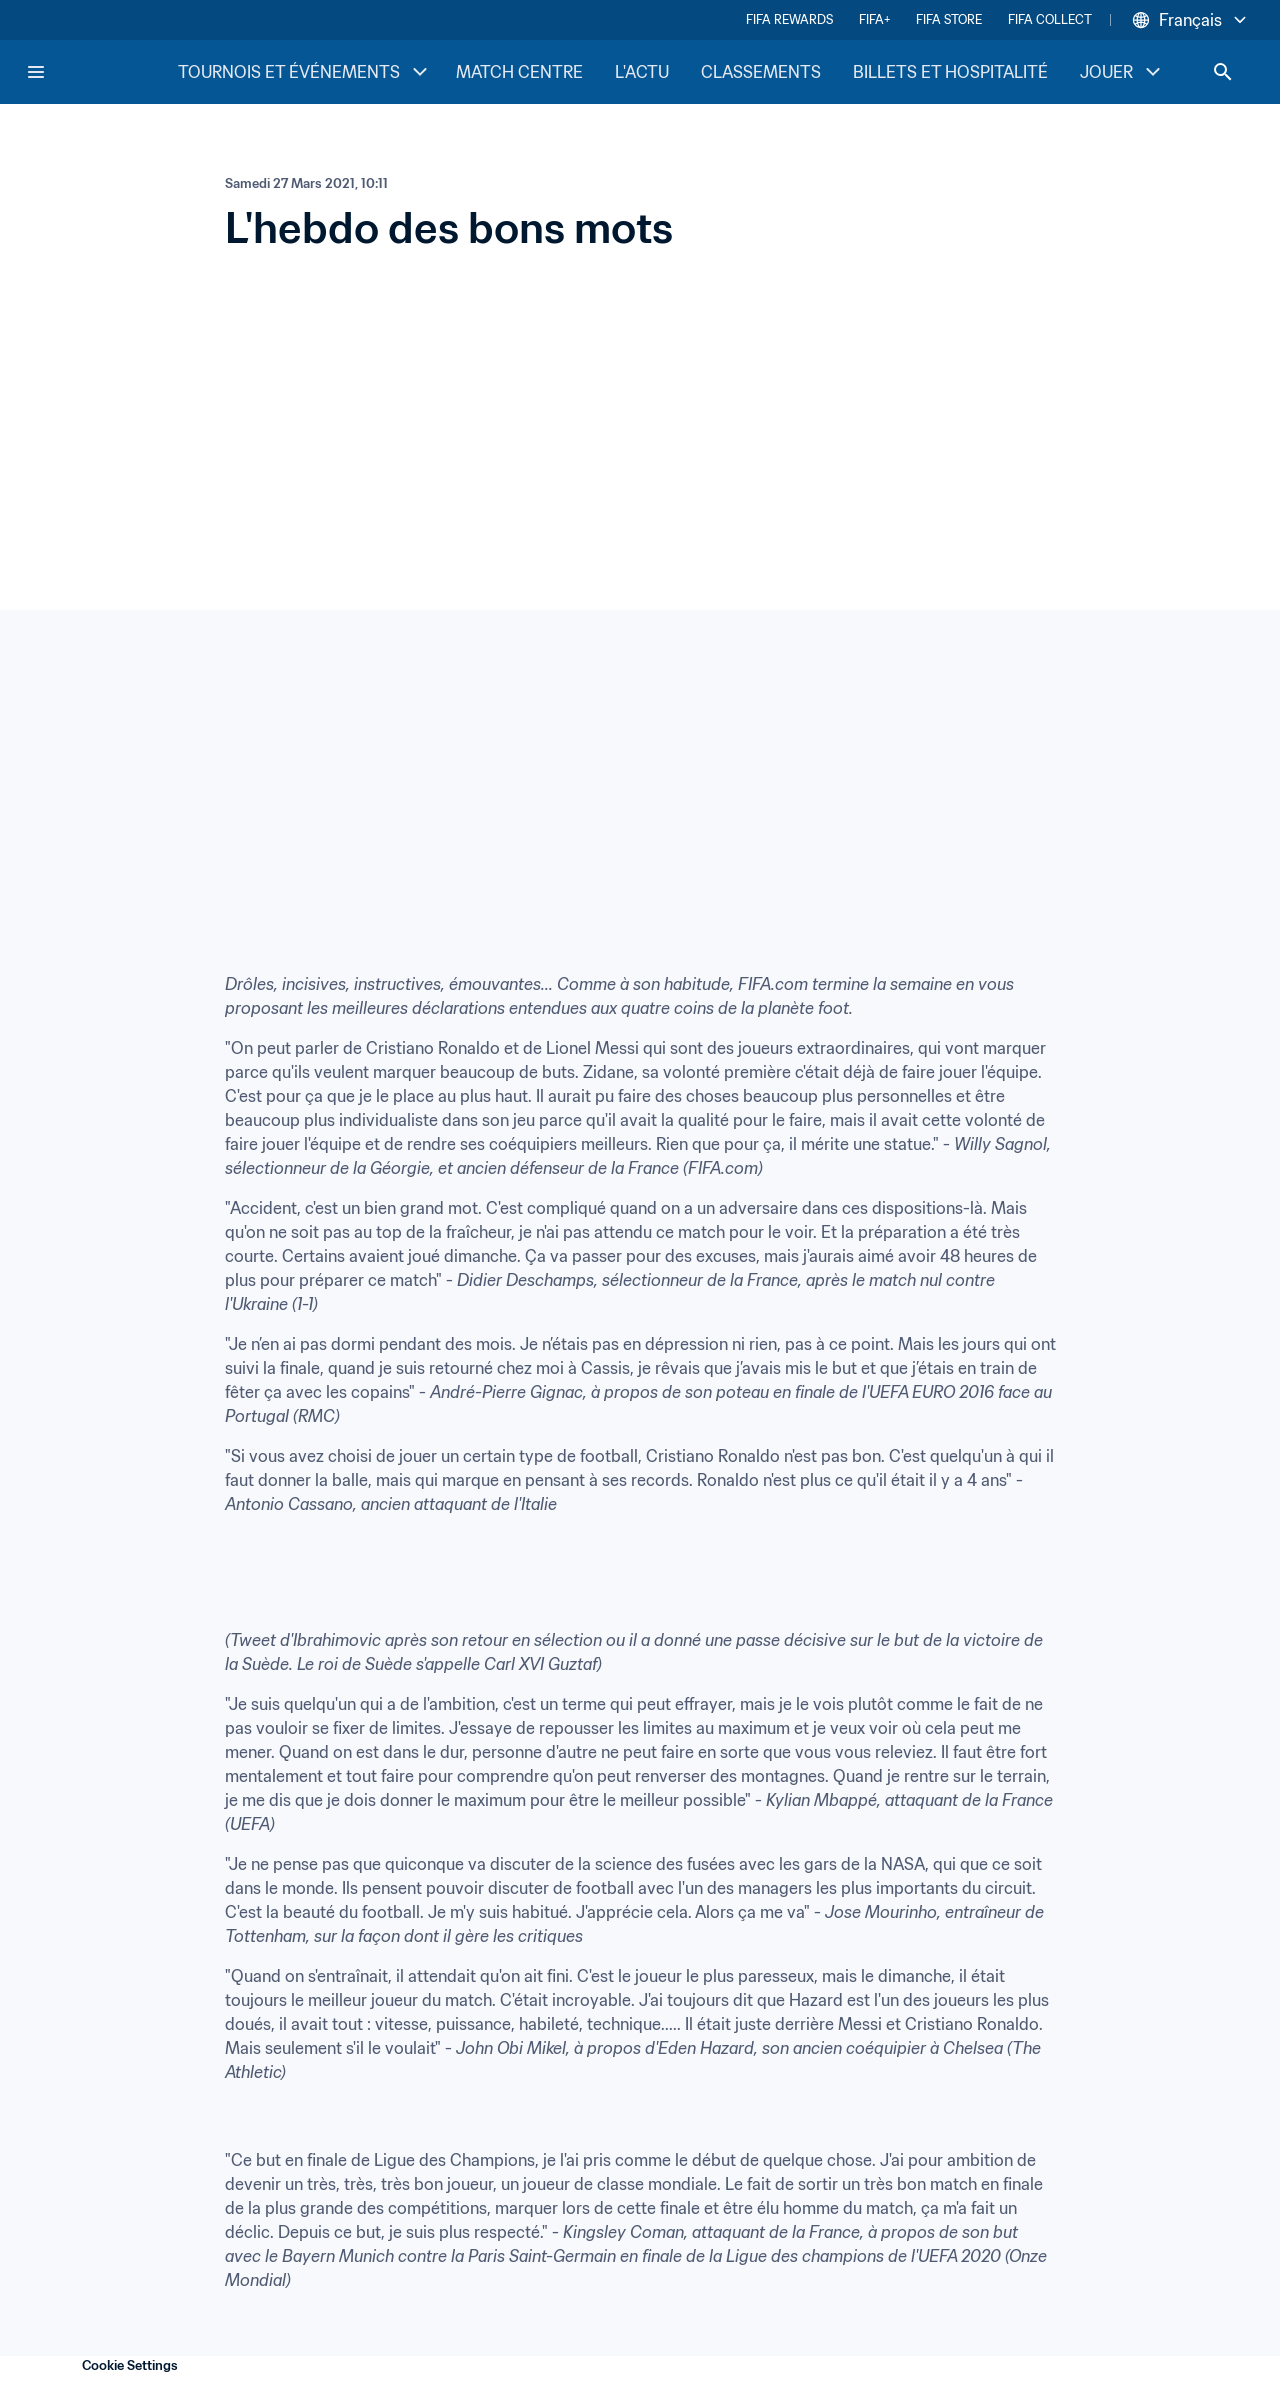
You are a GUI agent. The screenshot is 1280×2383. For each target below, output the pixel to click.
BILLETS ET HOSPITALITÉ (950, 72)
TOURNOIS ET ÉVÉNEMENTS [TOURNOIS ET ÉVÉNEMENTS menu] (305, 72)
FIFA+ (874, 19)
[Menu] (36, 72)
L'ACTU (642, 72)
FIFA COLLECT (1050, 19)
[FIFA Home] (101, 72)
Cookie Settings (130, 2365)
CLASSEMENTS (761, 72)
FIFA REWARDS (789, 19)
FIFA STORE (949, 19)
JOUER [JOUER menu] (1122, 72)
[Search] (1223, 72)
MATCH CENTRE (519, 72)
